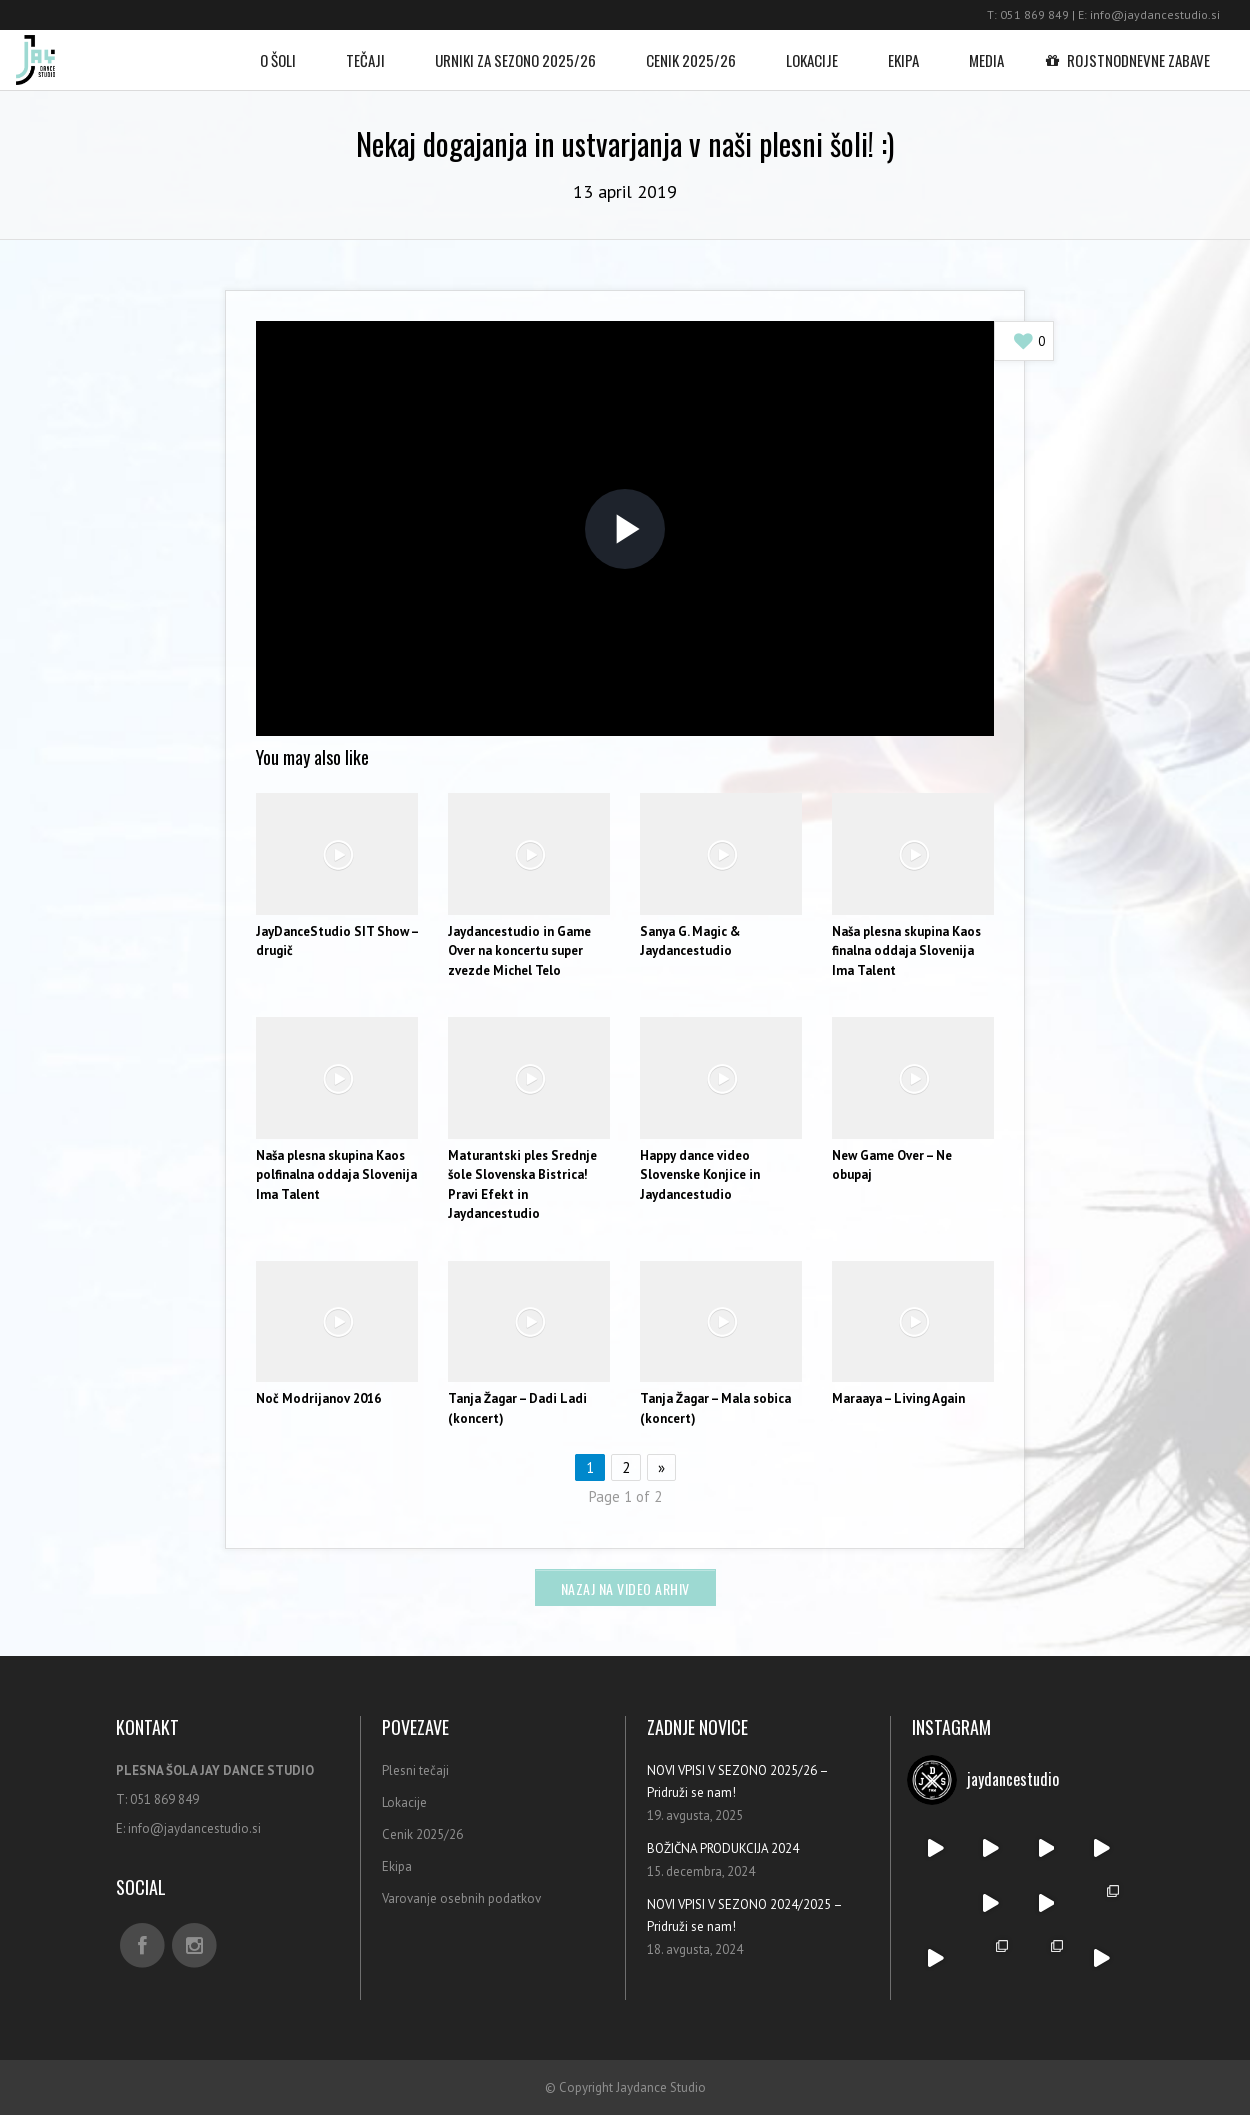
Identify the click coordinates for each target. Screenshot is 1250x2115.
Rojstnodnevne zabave (1132, 50)
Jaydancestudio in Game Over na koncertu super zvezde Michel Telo (519, 951)
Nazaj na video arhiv (625, 1588)
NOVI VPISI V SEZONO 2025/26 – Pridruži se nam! (737, 1781)
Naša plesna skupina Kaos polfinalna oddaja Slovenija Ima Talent (336, 1175)
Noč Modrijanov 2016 (318, 1398)
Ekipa (903, 50)
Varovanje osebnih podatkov (461, 1898)
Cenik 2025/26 (691, 50)
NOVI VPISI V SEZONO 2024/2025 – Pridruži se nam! (744, 1915)
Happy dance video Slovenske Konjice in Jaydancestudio (700, 1175)
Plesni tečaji (415, 1770)
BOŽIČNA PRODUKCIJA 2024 (723, 1848)
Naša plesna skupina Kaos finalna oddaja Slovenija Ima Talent (906, 951)
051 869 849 (1034, 14)
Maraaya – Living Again (898, 1398)
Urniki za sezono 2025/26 (515, 50)
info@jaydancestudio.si (1155, 14)
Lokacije (812, 50)
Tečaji (365, 50)
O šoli (278, 50)
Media (986, 50)
